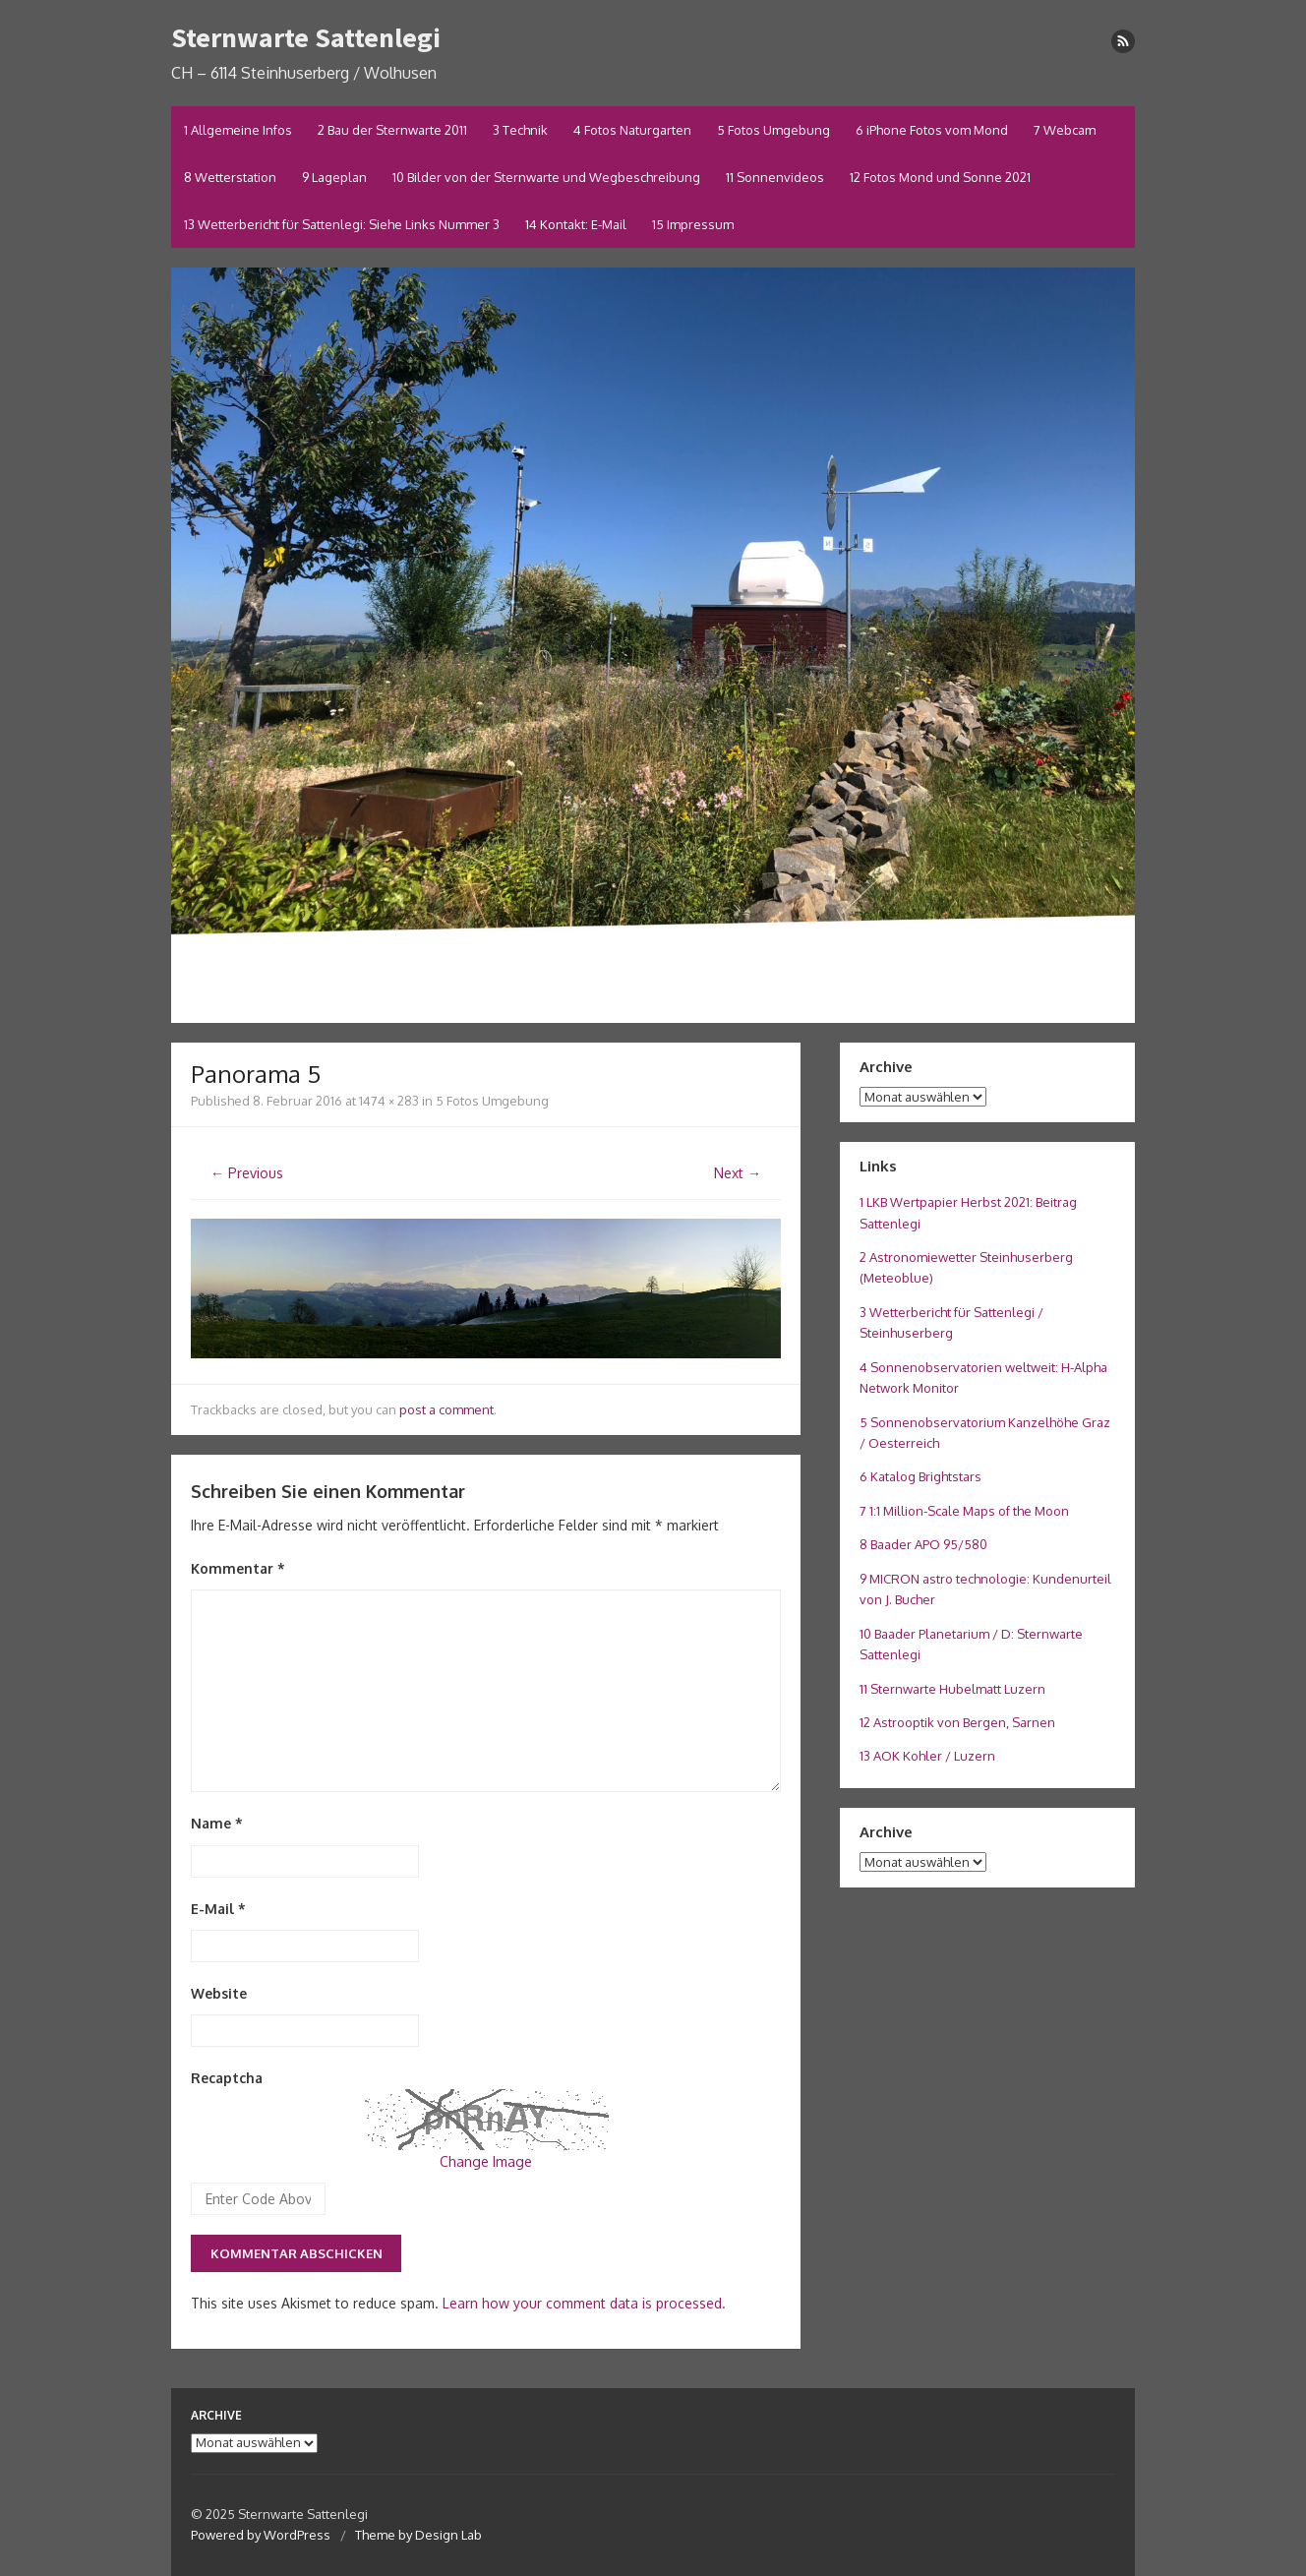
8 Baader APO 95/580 (923, 1544)
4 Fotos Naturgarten (632, 130)
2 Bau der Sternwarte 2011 (392, 130)
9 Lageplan (334, 177)
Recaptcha (227, 2077)
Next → (737, 1173)
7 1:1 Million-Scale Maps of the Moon (964, 1511)
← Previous (246, 1173)
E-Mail (218, 1908)
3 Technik (520, 130)
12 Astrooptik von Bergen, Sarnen (957, 1722)
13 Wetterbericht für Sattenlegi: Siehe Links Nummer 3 (342, 224)
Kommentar (238, 1568)
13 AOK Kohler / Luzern (927, 1756)
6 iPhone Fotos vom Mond (932, 130)
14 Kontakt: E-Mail (575, 224)
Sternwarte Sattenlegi (306, 37)
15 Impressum (693, 224)
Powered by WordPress (260, 2535)
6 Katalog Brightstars (920, 1476)
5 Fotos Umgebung (773, 130)
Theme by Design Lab (418, 2535)
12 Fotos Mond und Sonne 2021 (940, 177)
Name (217, 1823)
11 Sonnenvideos (775, 177)
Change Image (486, 2161)
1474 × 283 (389, 1100)
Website (219, 1993)
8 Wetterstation (230, 177)
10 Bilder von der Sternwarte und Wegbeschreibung (546, 177)
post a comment (446, 1409)
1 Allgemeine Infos (238, 130)
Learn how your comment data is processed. (584, 2303)
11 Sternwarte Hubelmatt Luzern (952, 1689)
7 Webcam (1065, 130)
